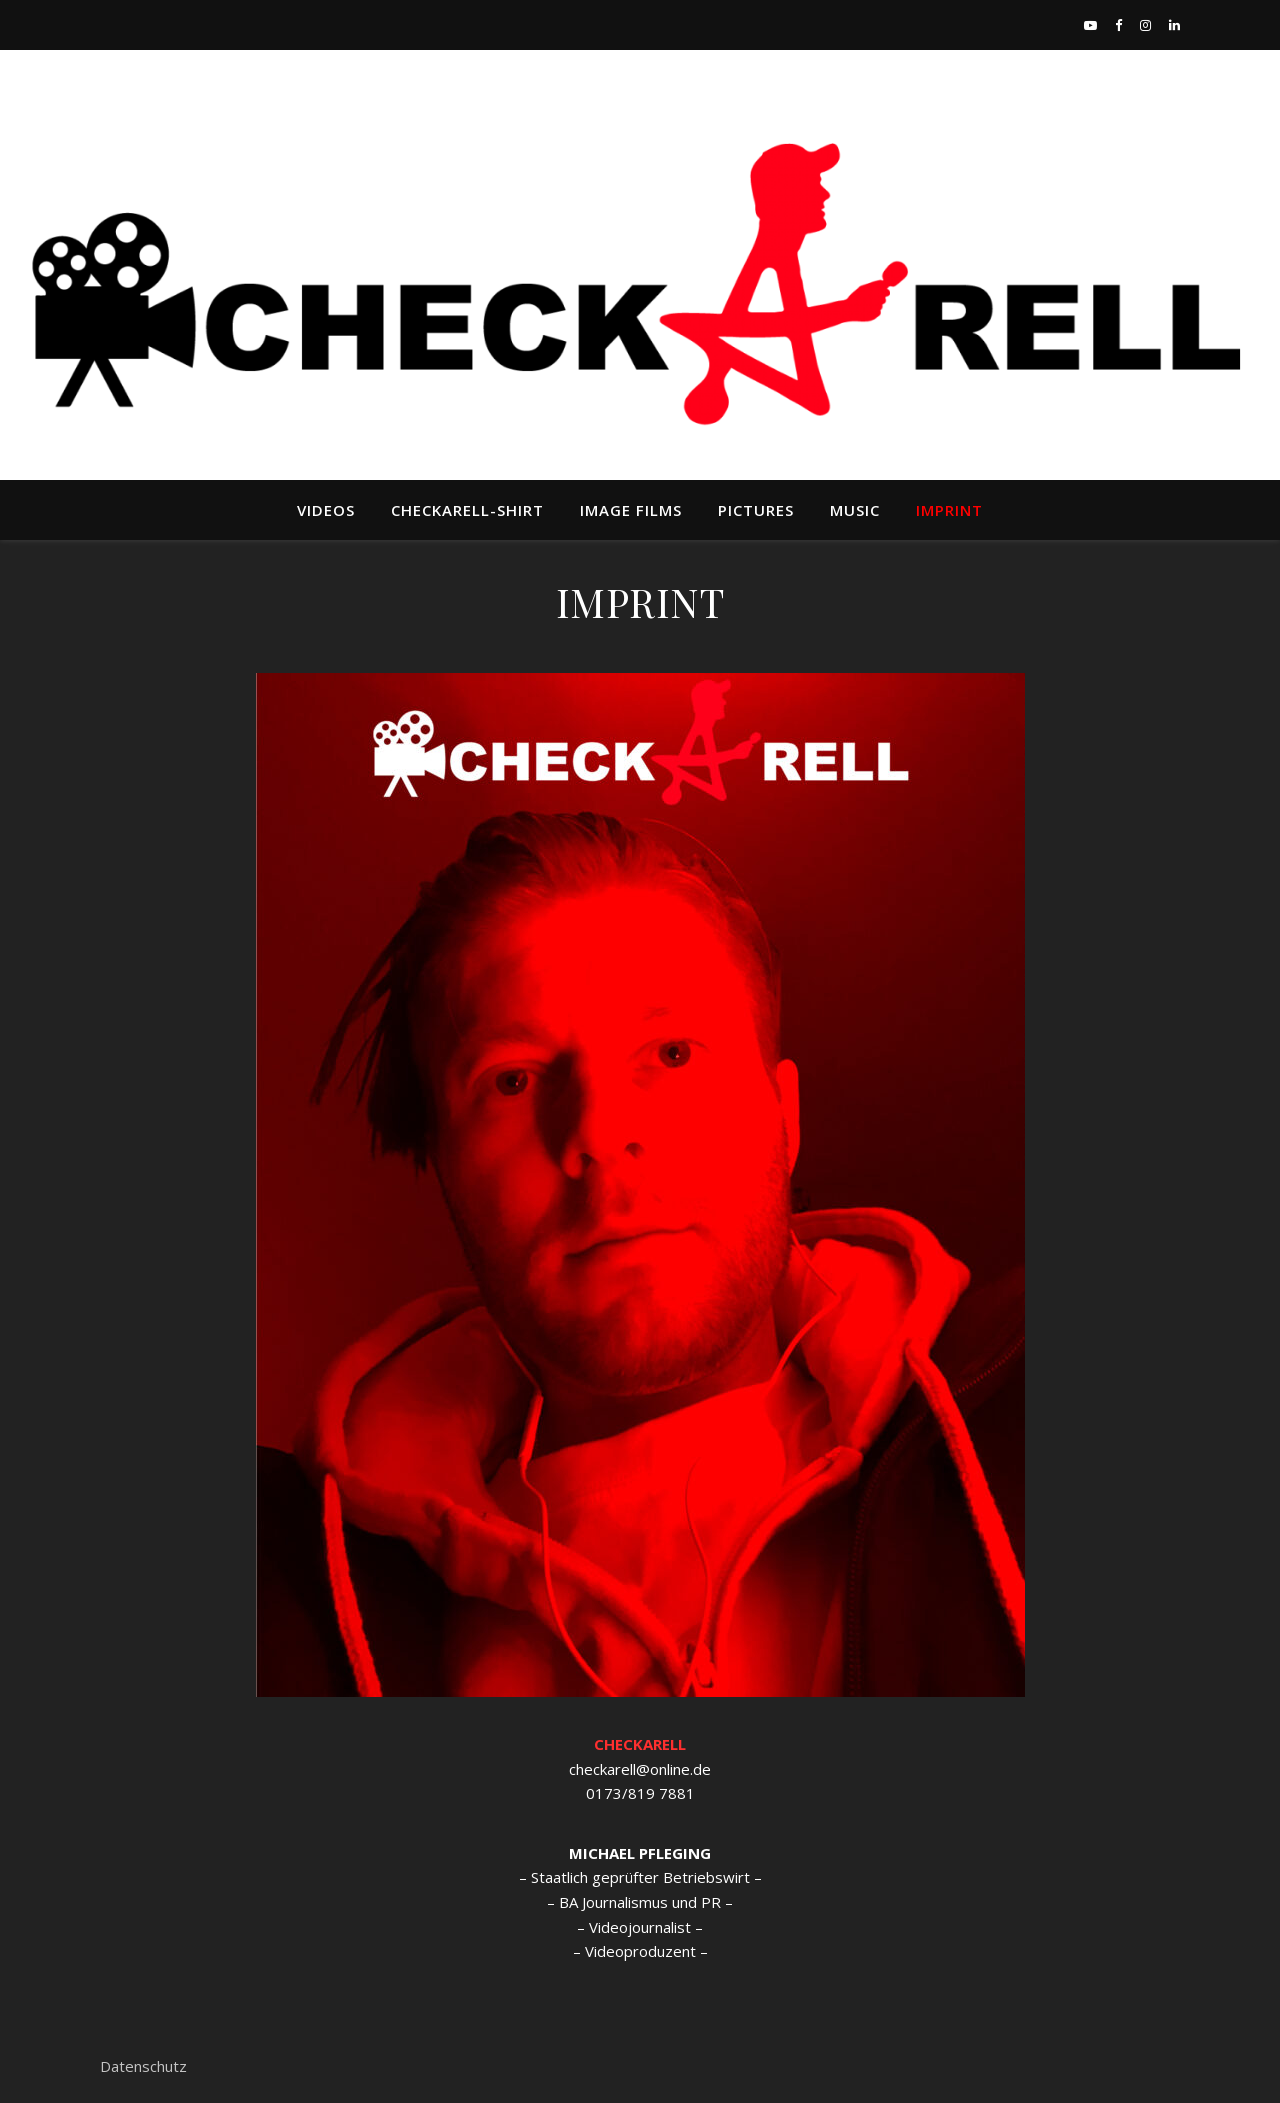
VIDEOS (326, 510)
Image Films (631, 510)
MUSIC (855, 510)
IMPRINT (949, 510)
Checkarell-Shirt (467, 510)
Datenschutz (143, 2066)
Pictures (756, 510)
